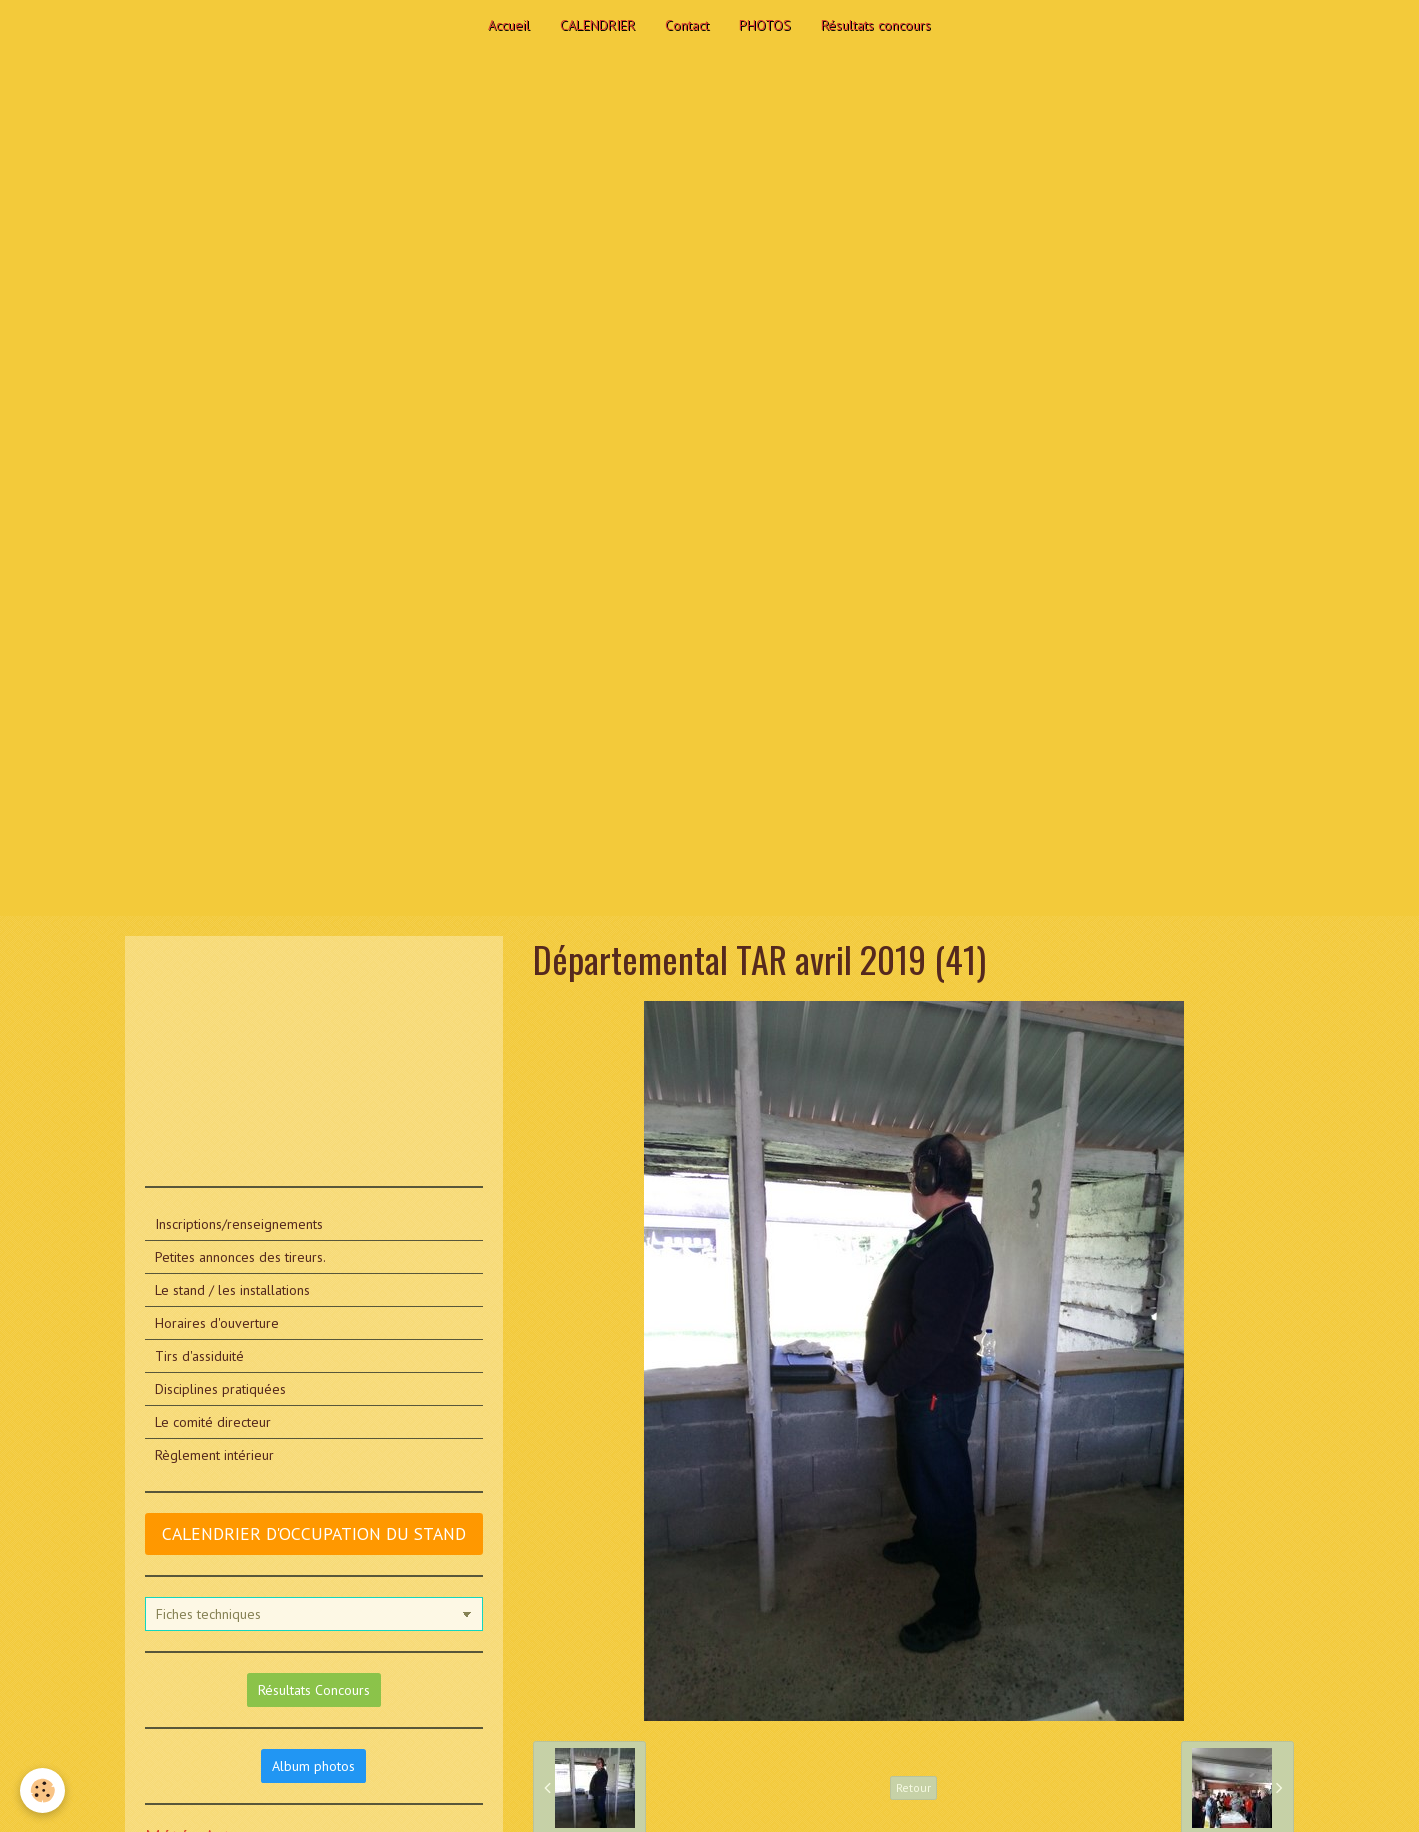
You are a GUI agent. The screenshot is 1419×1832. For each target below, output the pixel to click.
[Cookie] (42, 1790)
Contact (687, 25)
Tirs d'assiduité (199, 1356)
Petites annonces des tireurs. (240, 1257)
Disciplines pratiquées (220, 1389)
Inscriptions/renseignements (239, 1224)
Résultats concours (876, 25)
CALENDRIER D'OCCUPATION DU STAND (314, 1533)
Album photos (313, 1766)
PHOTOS (765, 25)
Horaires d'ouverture (217, 1323)
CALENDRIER (597, 25)
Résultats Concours (314, 1690)
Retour (913, 1787)
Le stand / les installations (232, 1290)
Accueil (509, 25)
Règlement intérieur (214, 1455)
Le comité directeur (213, 1422)
